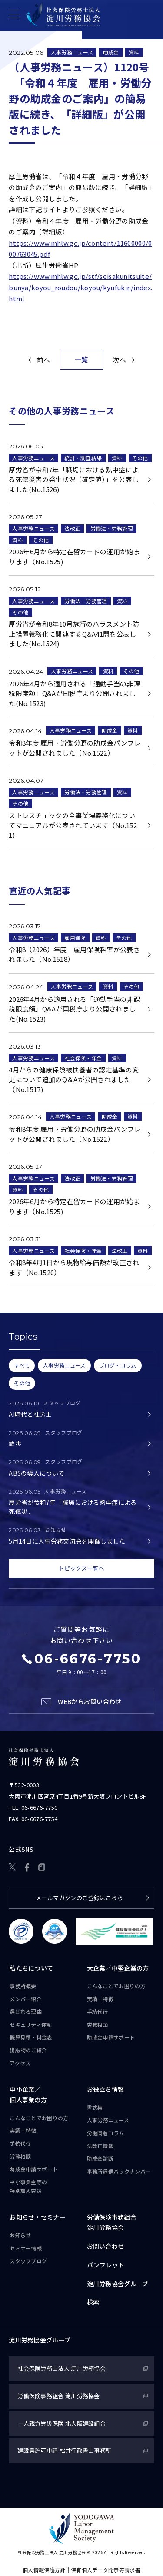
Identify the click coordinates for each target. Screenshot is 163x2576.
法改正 (72, 529)
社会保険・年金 (83, 1058)
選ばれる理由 (26, 2011)
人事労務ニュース (72, 52)
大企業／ (118, 1968)
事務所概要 (23, 1985)
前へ (43, 359)
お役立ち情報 (105, 2089)
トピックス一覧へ (81, 1568)
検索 (93, 2302)
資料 (134, 52)
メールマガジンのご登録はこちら (79, 1898)
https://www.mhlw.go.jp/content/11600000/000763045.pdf (80, 248)
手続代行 (97, 2011)
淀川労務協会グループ (118, 2283)
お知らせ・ (38, 2218)
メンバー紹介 (26, 1998)
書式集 (95, 2107)
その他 (140, 458)
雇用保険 (75, 937)
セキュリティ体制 (31, 2024)
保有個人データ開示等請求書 (105, 2569)
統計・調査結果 (83, 458)
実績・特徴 (100, 1998)
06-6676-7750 (39, 1807)
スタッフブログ (28, 2260)
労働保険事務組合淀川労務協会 (111, 2222)
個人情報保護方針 (44, 2569)
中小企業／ (28, 2095)
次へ (119, 359)
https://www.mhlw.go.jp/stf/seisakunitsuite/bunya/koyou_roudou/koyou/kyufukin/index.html (80, 287)
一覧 (81, 359)
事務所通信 (119, 2171)
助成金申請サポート (111, 2037)
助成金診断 (100, 2158)
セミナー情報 (26, 2248)
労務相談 (97, 2024)
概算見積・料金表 (31, 2037)
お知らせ (20, 2235)
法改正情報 (100, 2145)
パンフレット (106, 2264)
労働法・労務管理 (111, 529)
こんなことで (116, 1986)
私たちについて (31, 1968)
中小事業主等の (28, 2187)
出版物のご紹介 (28, 2049)
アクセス (20, 2063)
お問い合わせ (105, 2246)
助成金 (111, 52)
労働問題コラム (105, 2133)
